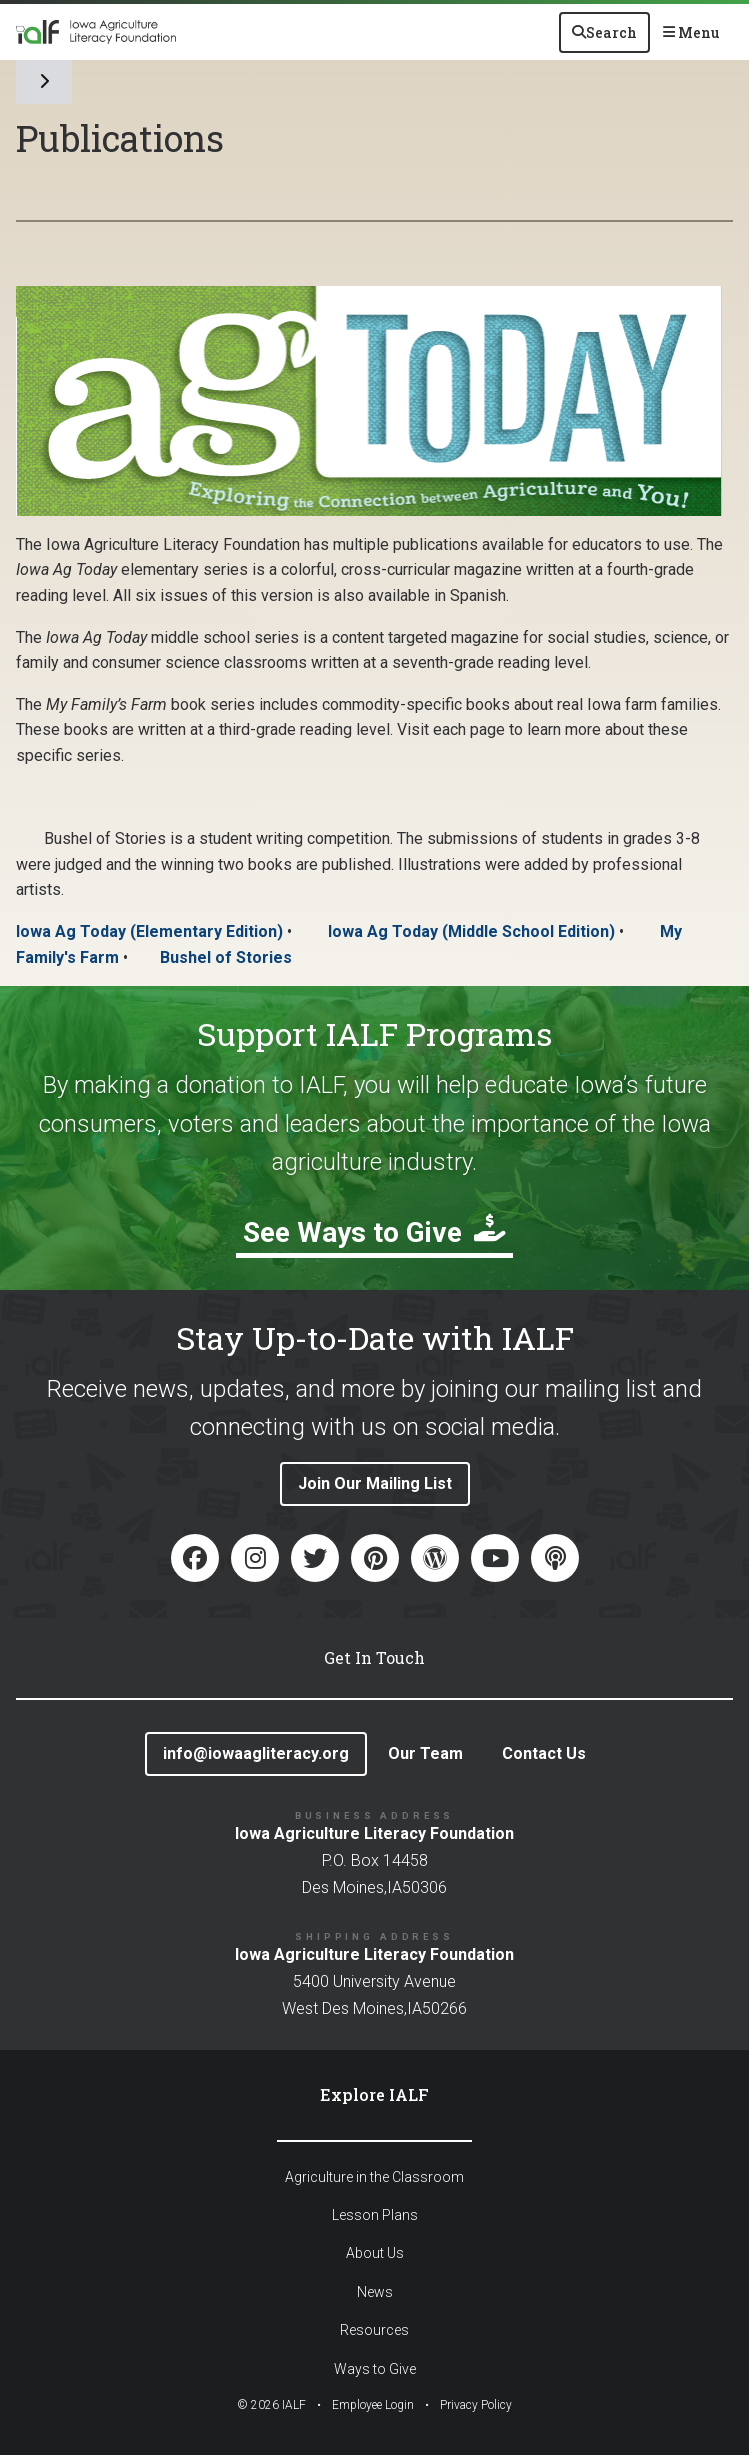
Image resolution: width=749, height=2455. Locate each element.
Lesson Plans (375, 2215)
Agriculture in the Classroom (374, 2177)
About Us (375, 2253)
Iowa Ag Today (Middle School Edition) (471, 931)
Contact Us (544, 1753)
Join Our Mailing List (375, 1483)
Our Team (425, 1753)
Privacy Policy (476, 2405)
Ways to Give (375, 2369)
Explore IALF (374, 2094)
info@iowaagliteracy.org (256, 1753)
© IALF (271, 2405)
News (375, 2292)
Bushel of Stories (226, 957)
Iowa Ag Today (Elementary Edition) (149, 931)
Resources (374, 2330)
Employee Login (373, 2405)
